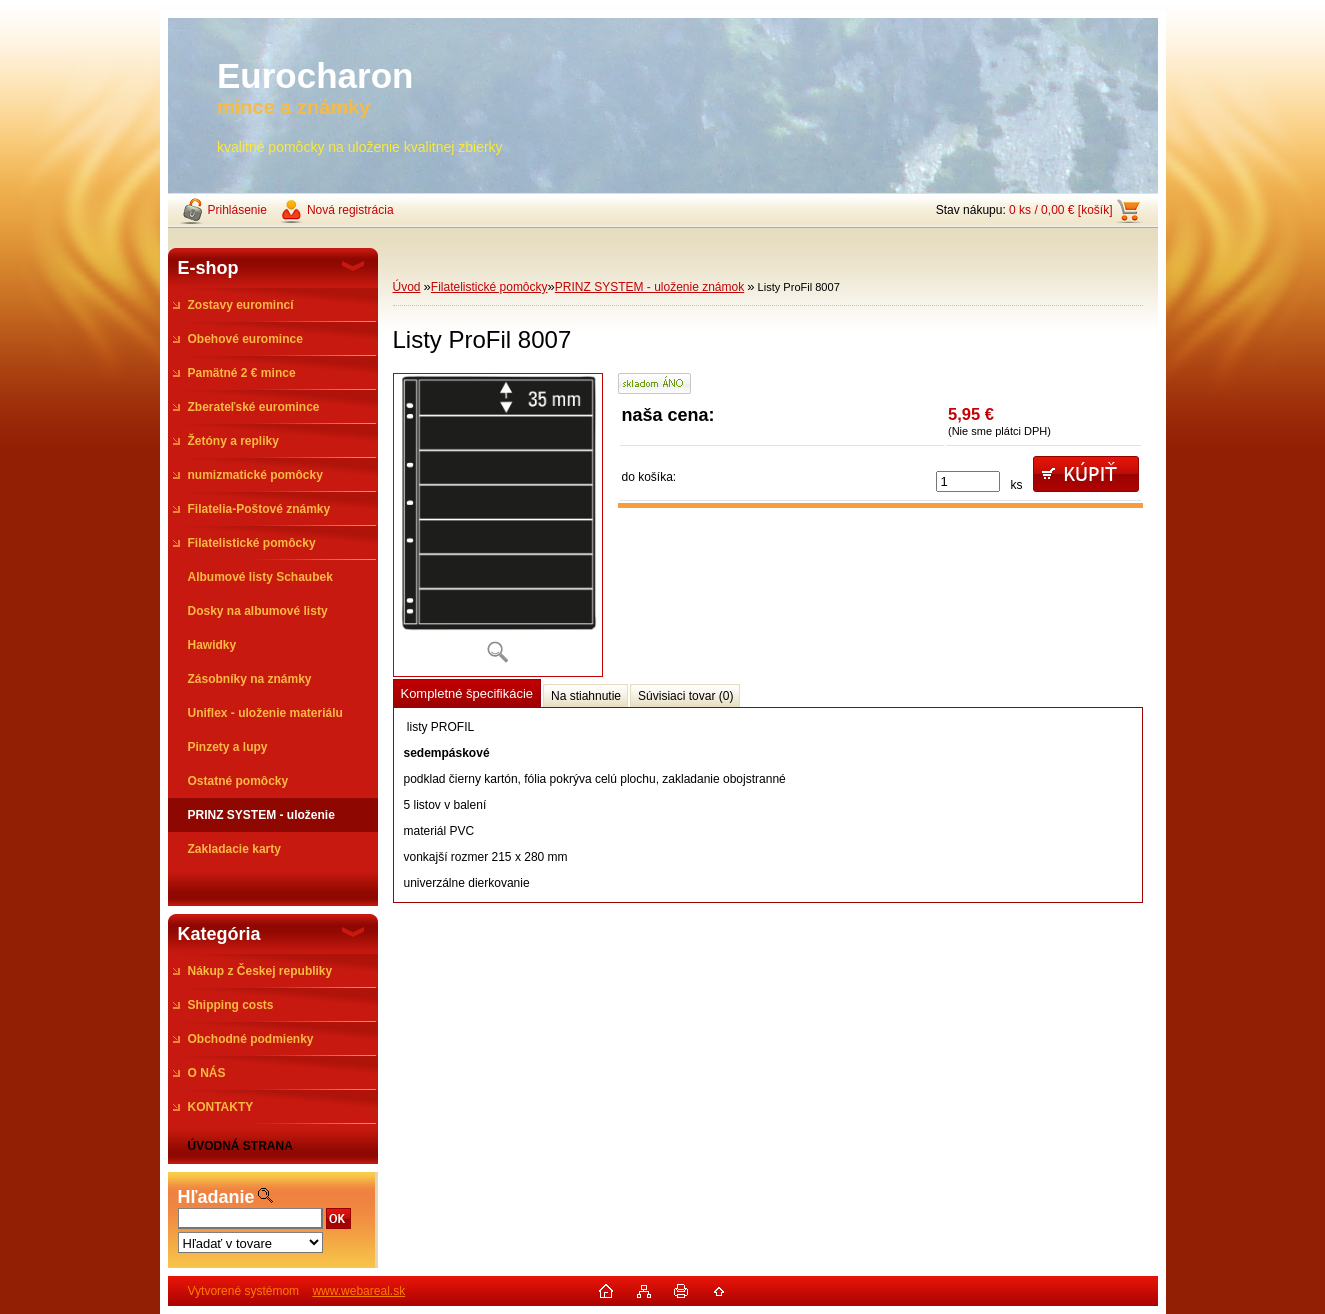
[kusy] (968, 481)
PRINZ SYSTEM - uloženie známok (649, 287)
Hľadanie (216, 1197)
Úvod (407, 287)
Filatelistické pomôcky (489, 287)
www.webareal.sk (358, 1291)
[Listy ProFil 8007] (498, 524)
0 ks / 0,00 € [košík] (1060, 210)
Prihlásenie (237, 210)
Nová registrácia (350, 210)
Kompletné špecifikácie (467, 693)
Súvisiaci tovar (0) (685, 696)
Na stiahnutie (586, 696)
